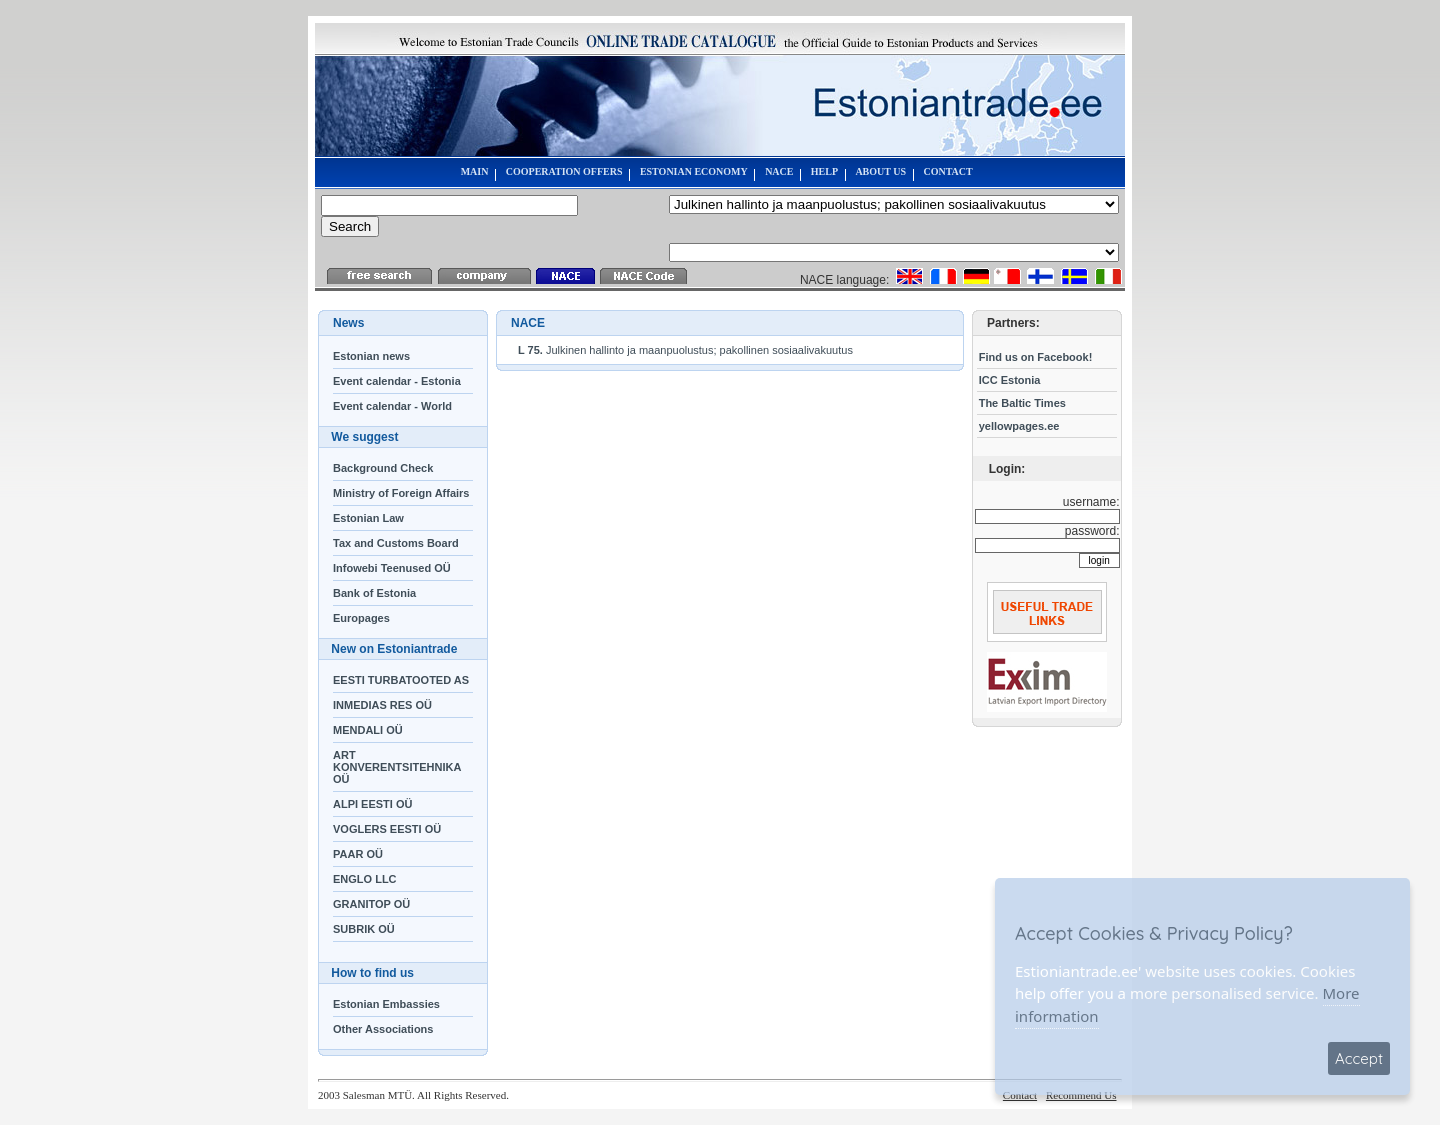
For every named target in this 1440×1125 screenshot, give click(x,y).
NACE (779, 171)
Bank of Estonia (374, 593)
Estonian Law (368, 518)
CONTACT (947, 171)
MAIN (475, 171)
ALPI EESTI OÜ (372, 804)
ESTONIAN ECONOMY (694, 171)
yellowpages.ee (1019, 426)
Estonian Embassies (386, 1004)
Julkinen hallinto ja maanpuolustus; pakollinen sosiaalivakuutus (685, 350)
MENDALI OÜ (368, 730)
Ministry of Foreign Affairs (401, 493)
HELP (824, 171)
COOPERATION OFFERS (564, 171)
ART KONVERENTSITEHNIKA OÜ (397, 767)
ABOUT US (880, 171)
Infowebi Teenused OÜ (392, 568)
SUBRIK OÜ (364, 929)
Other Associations (383, 1029)
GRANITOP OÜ (371, 904)
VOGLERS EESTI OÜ (387, 829)
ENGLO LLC (365, 879)
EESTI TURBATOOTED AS (401, 680)
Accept (1359, 1058)
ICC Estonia (1010, 380)
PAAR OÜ (358, 854)
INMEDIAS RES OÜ (382, 705)
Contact (1020, 1095)
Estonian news (371, 356)
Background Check (383, 468)
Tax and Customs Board (396, 543)
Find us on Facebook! (1036, 357)
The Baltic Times (1022, 403)
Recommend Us (1081, 1095)
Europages (361, 618)
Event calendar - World (392, 406)
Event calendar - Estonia (397, 381)
